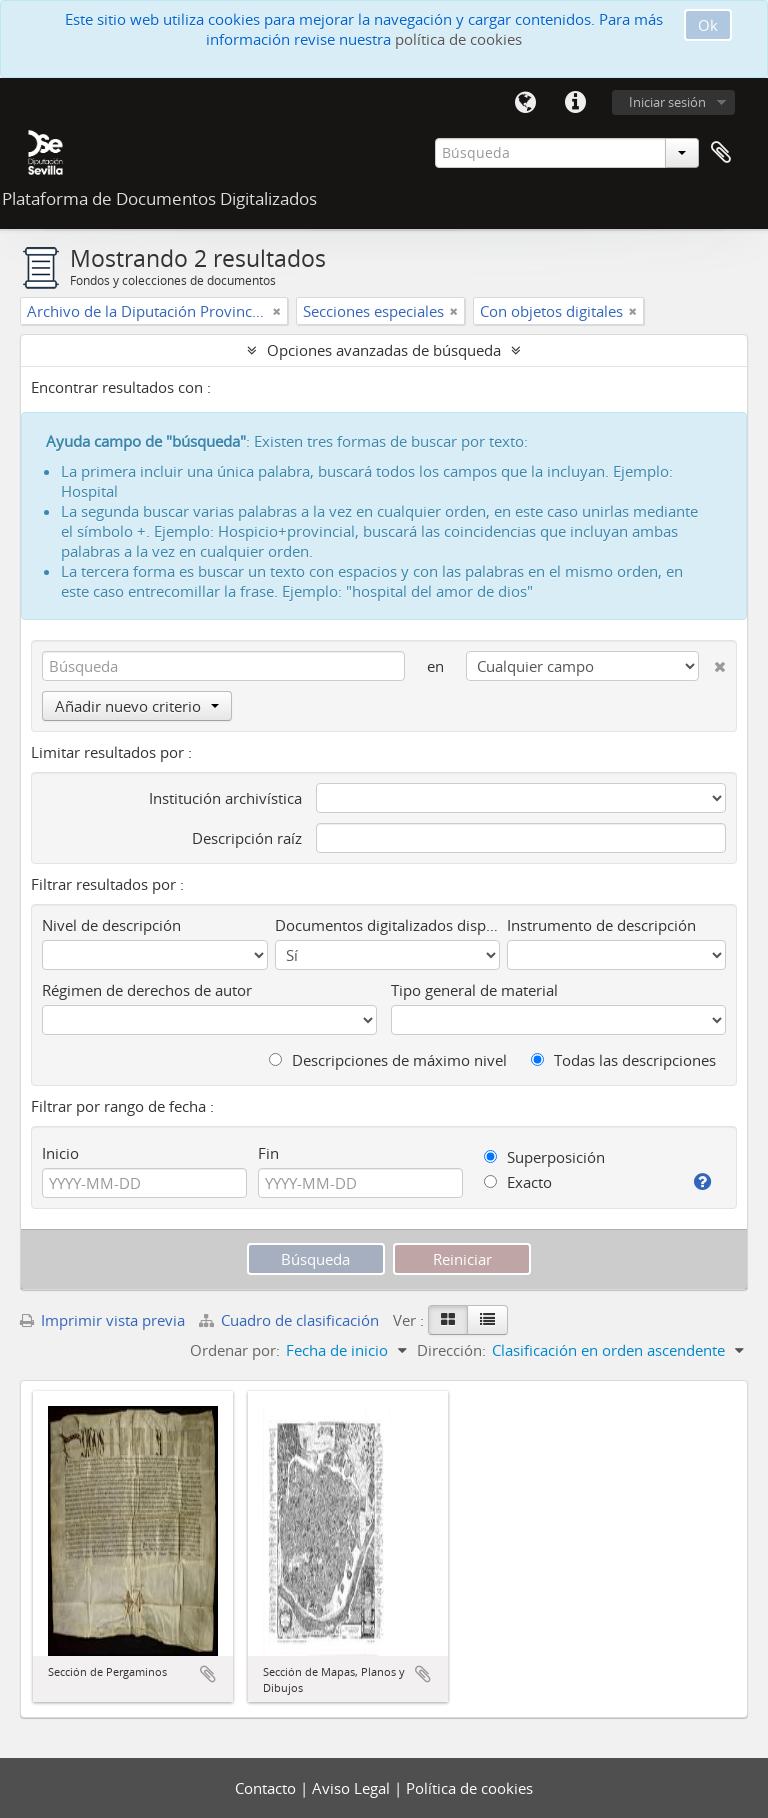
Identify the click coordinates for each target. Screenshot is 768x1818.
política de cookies (458, 39)
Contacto (267, 1788)
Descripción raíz (247, 838)
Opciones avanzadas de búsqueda (384, 350)
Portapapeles (721, 153)
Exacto (518, 1182)
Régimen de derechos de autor (147, 990)
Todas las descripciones (623, 1060)
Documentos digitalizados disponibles (388, 925)
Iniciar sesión (667, 102)
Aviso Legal (353, 1788)
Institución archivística (225, 798)
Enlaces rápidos (575, 103)
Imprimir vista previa (102, 1320)
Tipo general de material (474, 990)
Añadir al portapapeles (208, 1674)
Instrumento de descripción (601, 925)
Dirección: (451, 1350)
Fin (268, 1153)
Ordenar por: (235, 1350)
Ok (708, 25)
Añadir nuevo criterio (137, 706)
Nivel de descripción (111, 925)
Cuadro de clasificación (291, 1320)
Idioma (525, 103)
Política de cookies (469, 1788)
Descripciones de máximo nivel (388, 1060)
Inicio (60, 1153)
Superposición (544, 1157)
